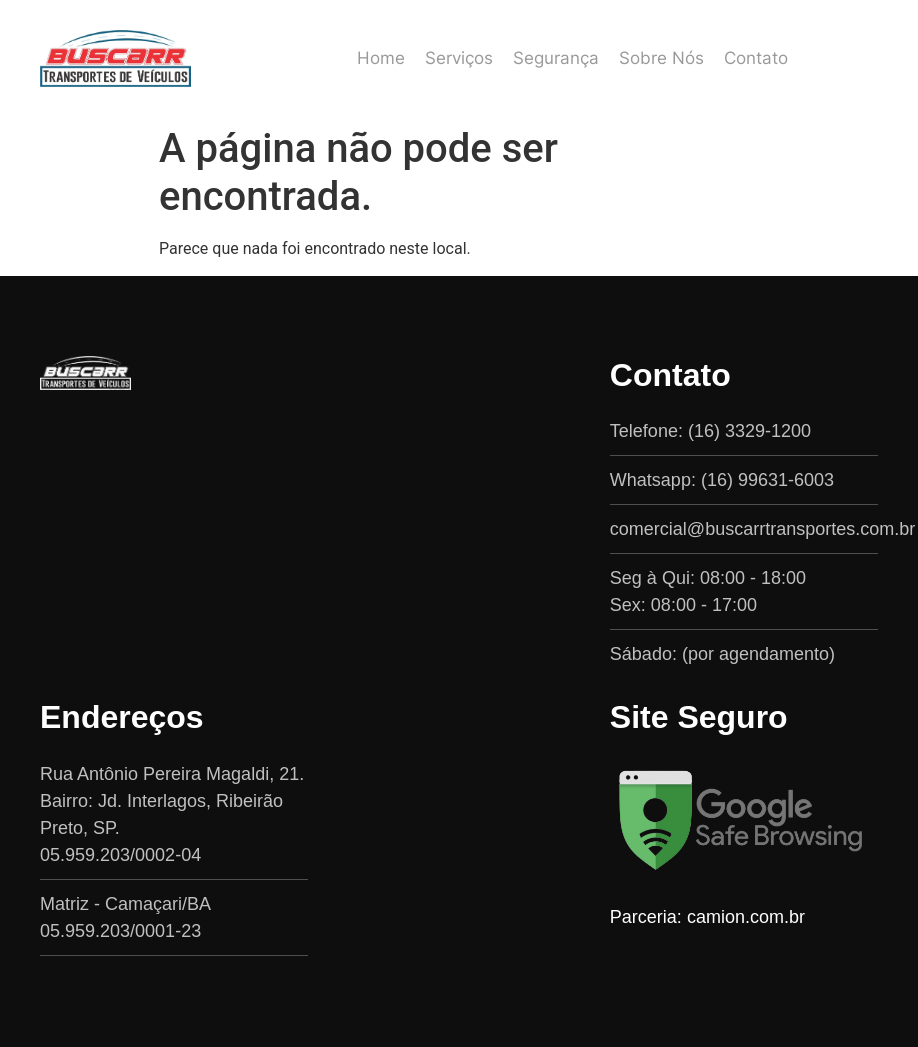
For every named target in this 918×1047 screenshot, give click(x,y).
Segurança (556, 58)
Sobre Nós (661, 58)
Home (381, 58)
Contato (756, 58)
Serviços (459, 58)
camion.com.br (746, 917)
